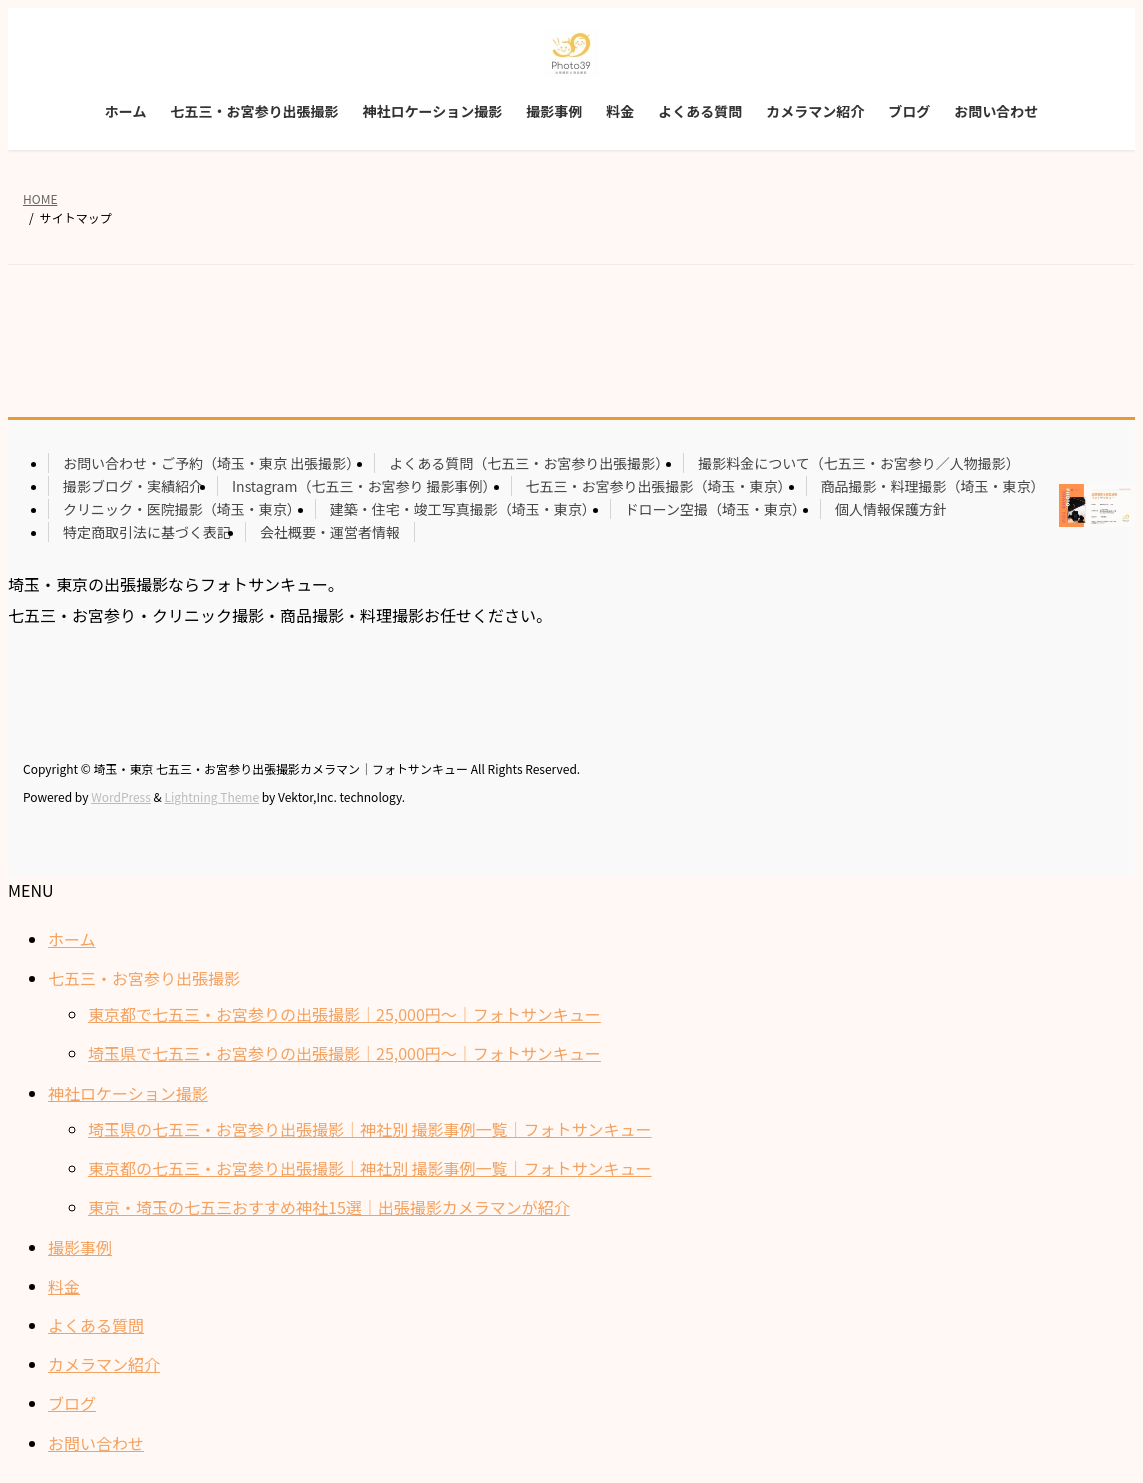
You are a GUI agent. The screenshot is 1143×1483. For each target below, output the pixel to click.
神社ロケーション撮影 (128, 1093)
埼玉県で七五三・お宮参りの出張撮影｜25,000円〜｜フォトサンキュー (344, 1053)
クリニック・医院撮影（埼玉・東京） (182, 509)
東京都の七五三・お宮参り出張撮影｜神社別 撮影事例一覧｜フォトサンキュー (370, 1168)
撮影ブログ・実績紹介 (133, 486)
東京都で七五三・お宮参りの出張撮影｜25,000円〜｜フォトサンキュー (344, 1014)
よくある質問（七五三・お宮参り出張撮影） (529, 463)
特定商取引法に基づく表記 (147, 532)
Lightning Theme (211, 796)
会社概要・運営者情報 (330, 532)
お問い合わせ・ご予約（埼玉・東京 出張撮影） (211, 463)
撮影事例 (80, 1247)
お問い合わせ (96, 1443)
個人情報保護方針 (891, 509)
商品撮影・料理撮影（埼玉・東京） (933, 486)
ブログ (72, 1403)
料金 (64, 1286)
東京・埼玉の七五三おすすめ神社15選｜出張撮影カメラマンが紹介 (329, 1207)
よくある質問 (96, 1325)
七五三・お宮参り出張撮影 (144, 978)
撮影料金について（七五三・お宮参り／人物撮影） (859, 463)
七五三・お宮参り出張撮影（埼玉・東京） (659, 486)
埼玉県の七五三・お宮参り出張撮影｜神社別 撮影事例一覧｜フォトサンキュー (370, 1129)
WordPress (121, 796)
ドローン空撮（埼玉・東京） (715, 509)
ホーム (72, 939)
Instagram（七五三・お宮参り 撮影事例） (364, 486)
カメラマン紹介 (104, 1364)
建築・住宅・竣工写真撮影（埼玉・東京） (463, 509)
